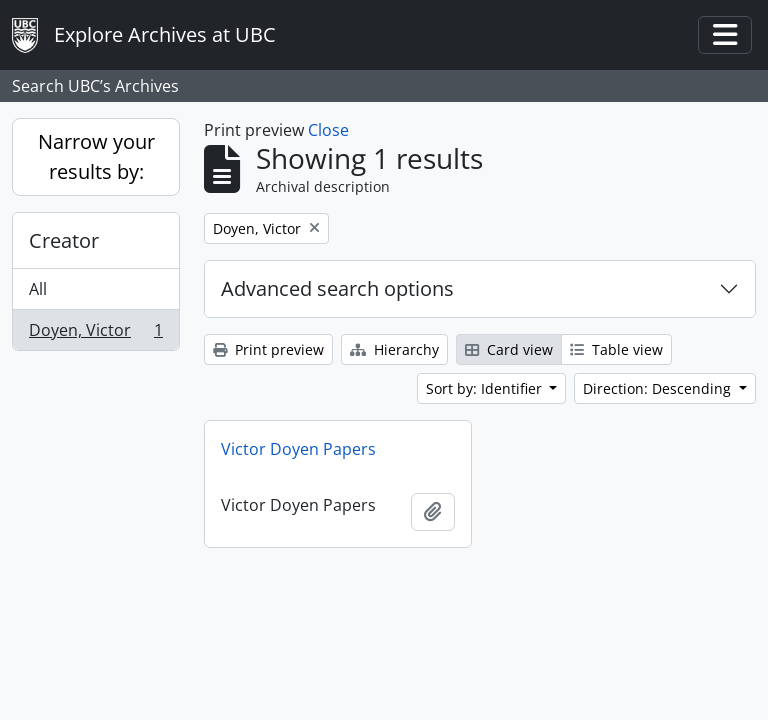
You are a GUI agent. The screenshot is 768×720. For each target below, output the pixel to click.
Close (328, 130)
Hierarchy (394, 349)
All (38, 289)
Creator (64, 240)
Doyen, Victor (95, 334)
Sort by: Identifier (486, 388)
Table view (616, 349)
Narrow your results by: (96, 156)
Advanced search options (337, 288)
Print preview (268, 349)
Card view (509, 349)
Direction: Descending (659, 388)
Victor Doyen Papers (298, 449)
